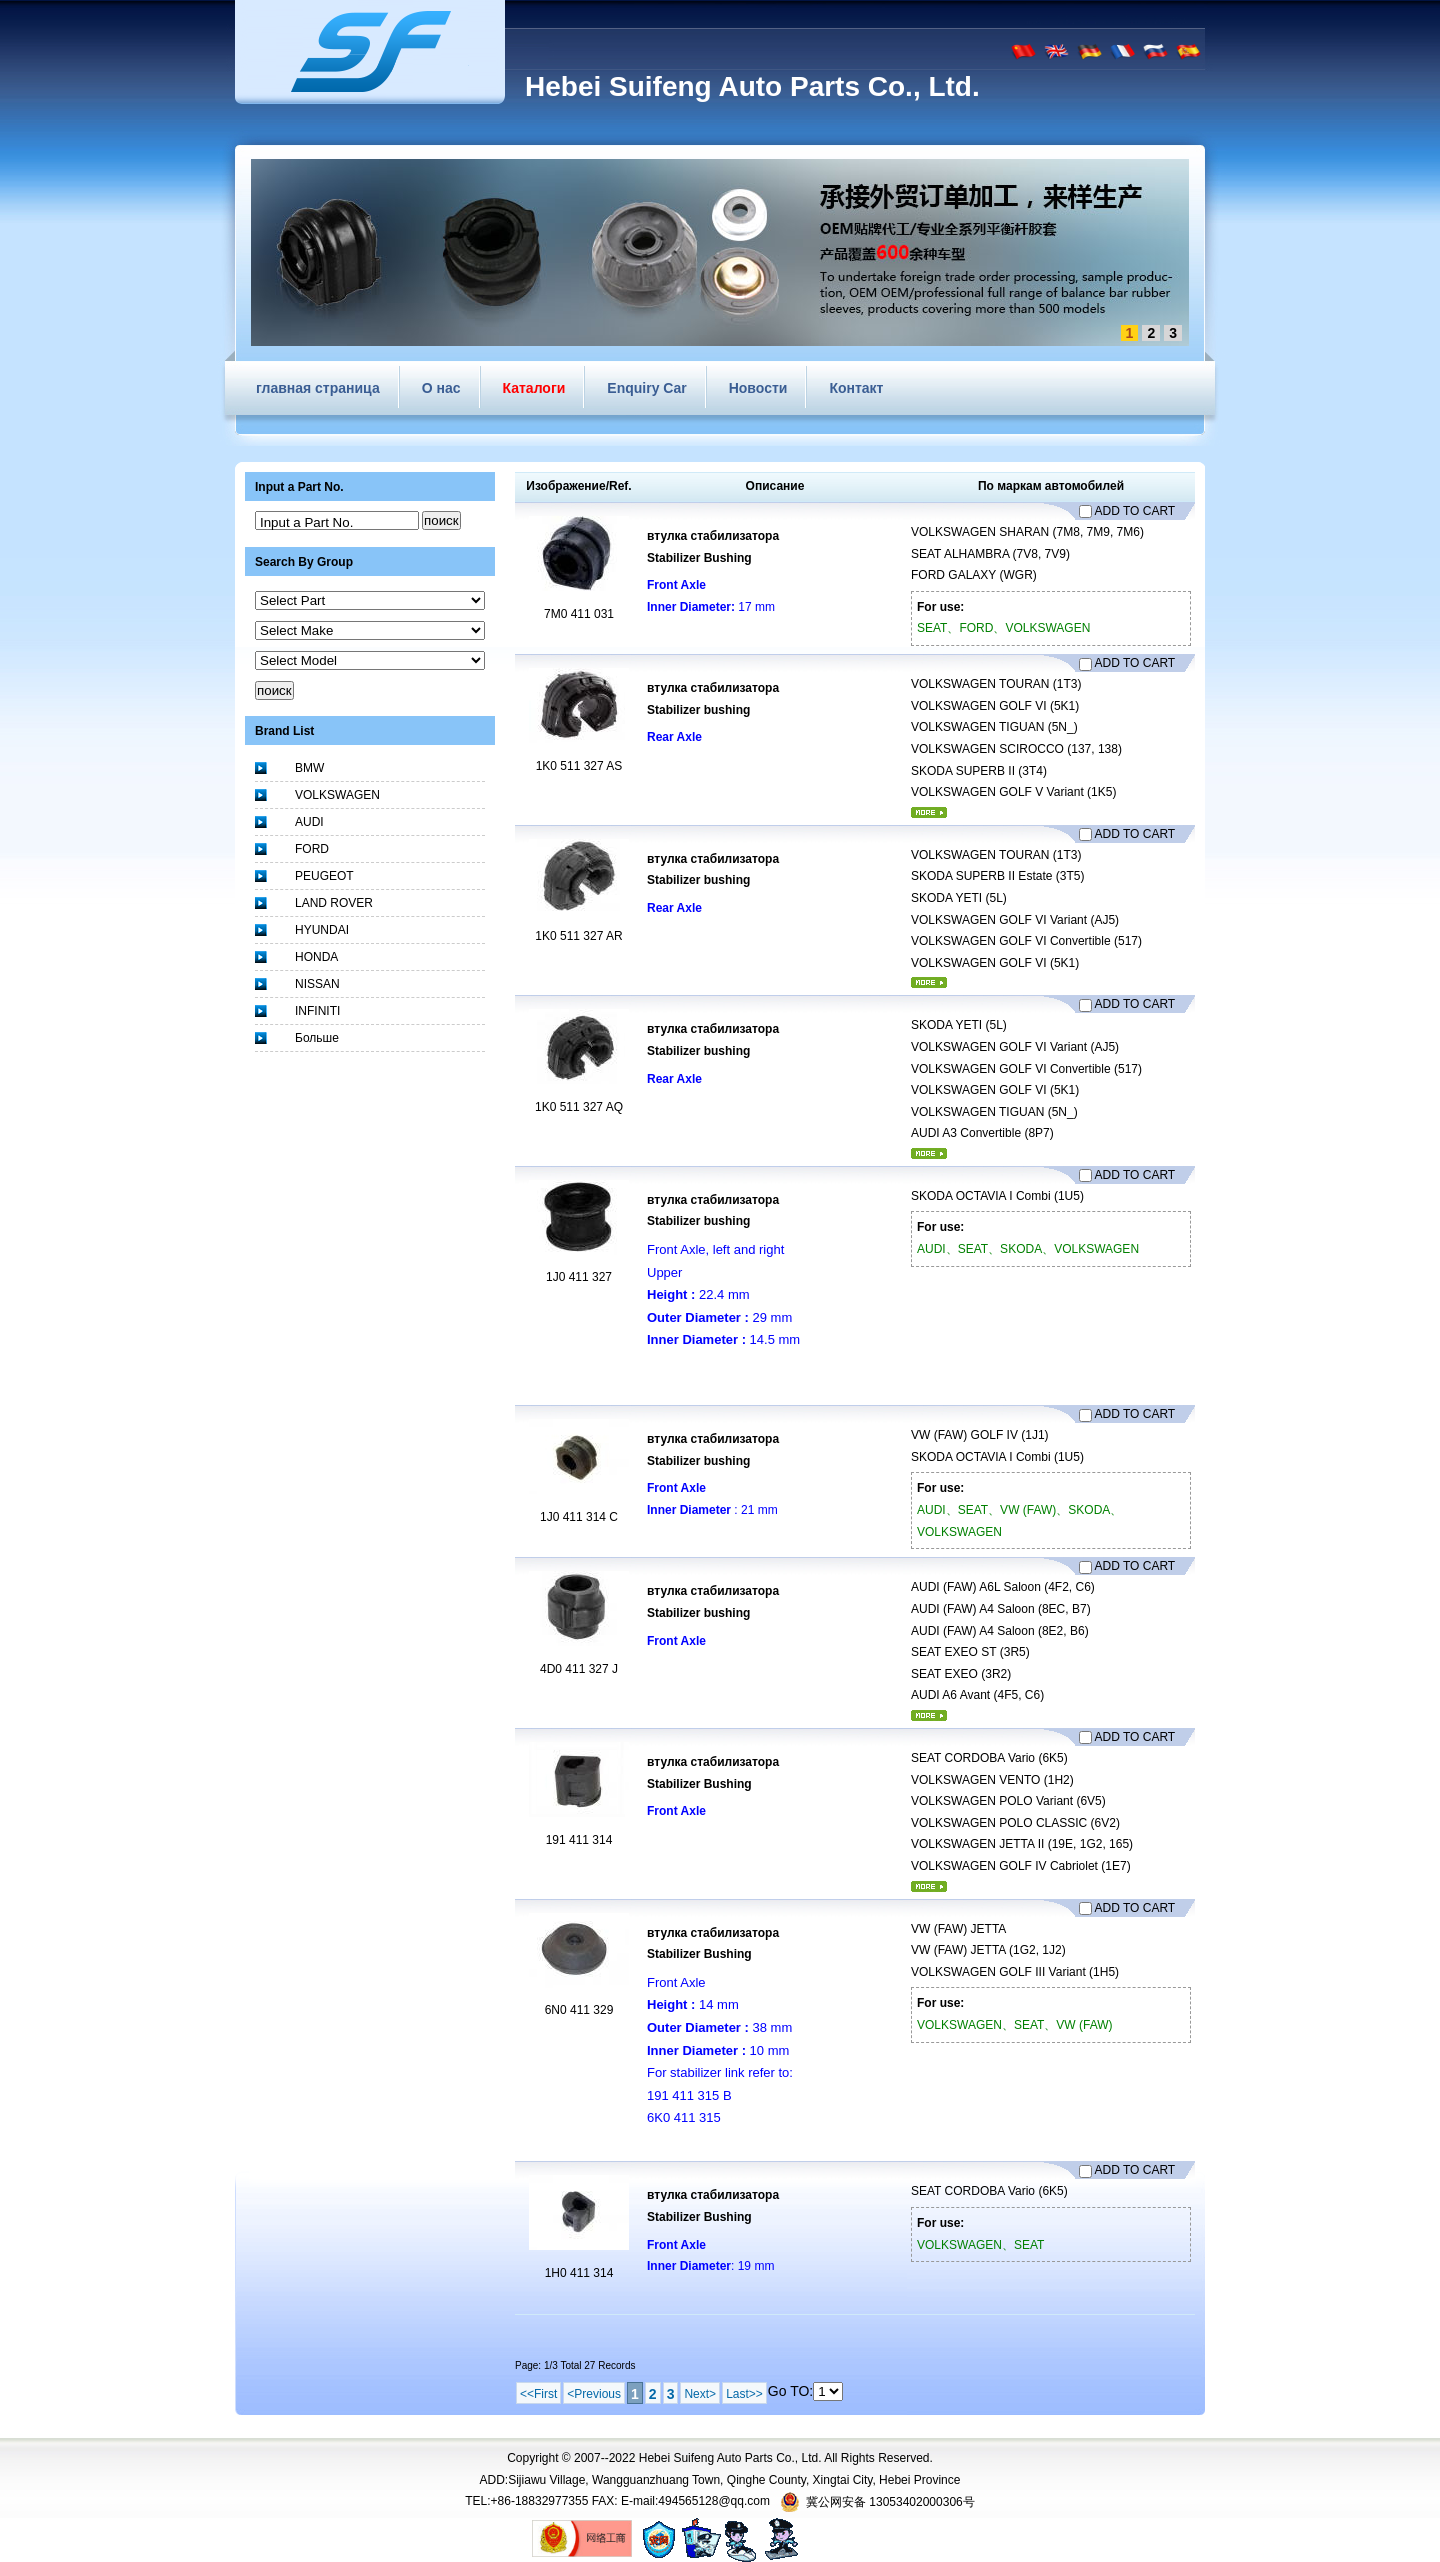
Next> (700, 2394)
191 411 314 (579, 1840)
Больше (317, 1038)
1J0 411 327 (579, 1277)
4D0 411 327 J (579, 1669)
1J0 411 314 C (579, 1517)
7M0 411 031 (579, 614)
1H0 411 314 (579, 2273)
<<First (538, 2394)
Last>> (744, 2394)
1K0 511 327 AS (579, 766)
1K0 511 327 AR (578, 936)
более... (929, 812)
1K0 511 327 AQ (579, 1107)
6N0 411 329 (579, 2010)
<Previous (594, 2394)
